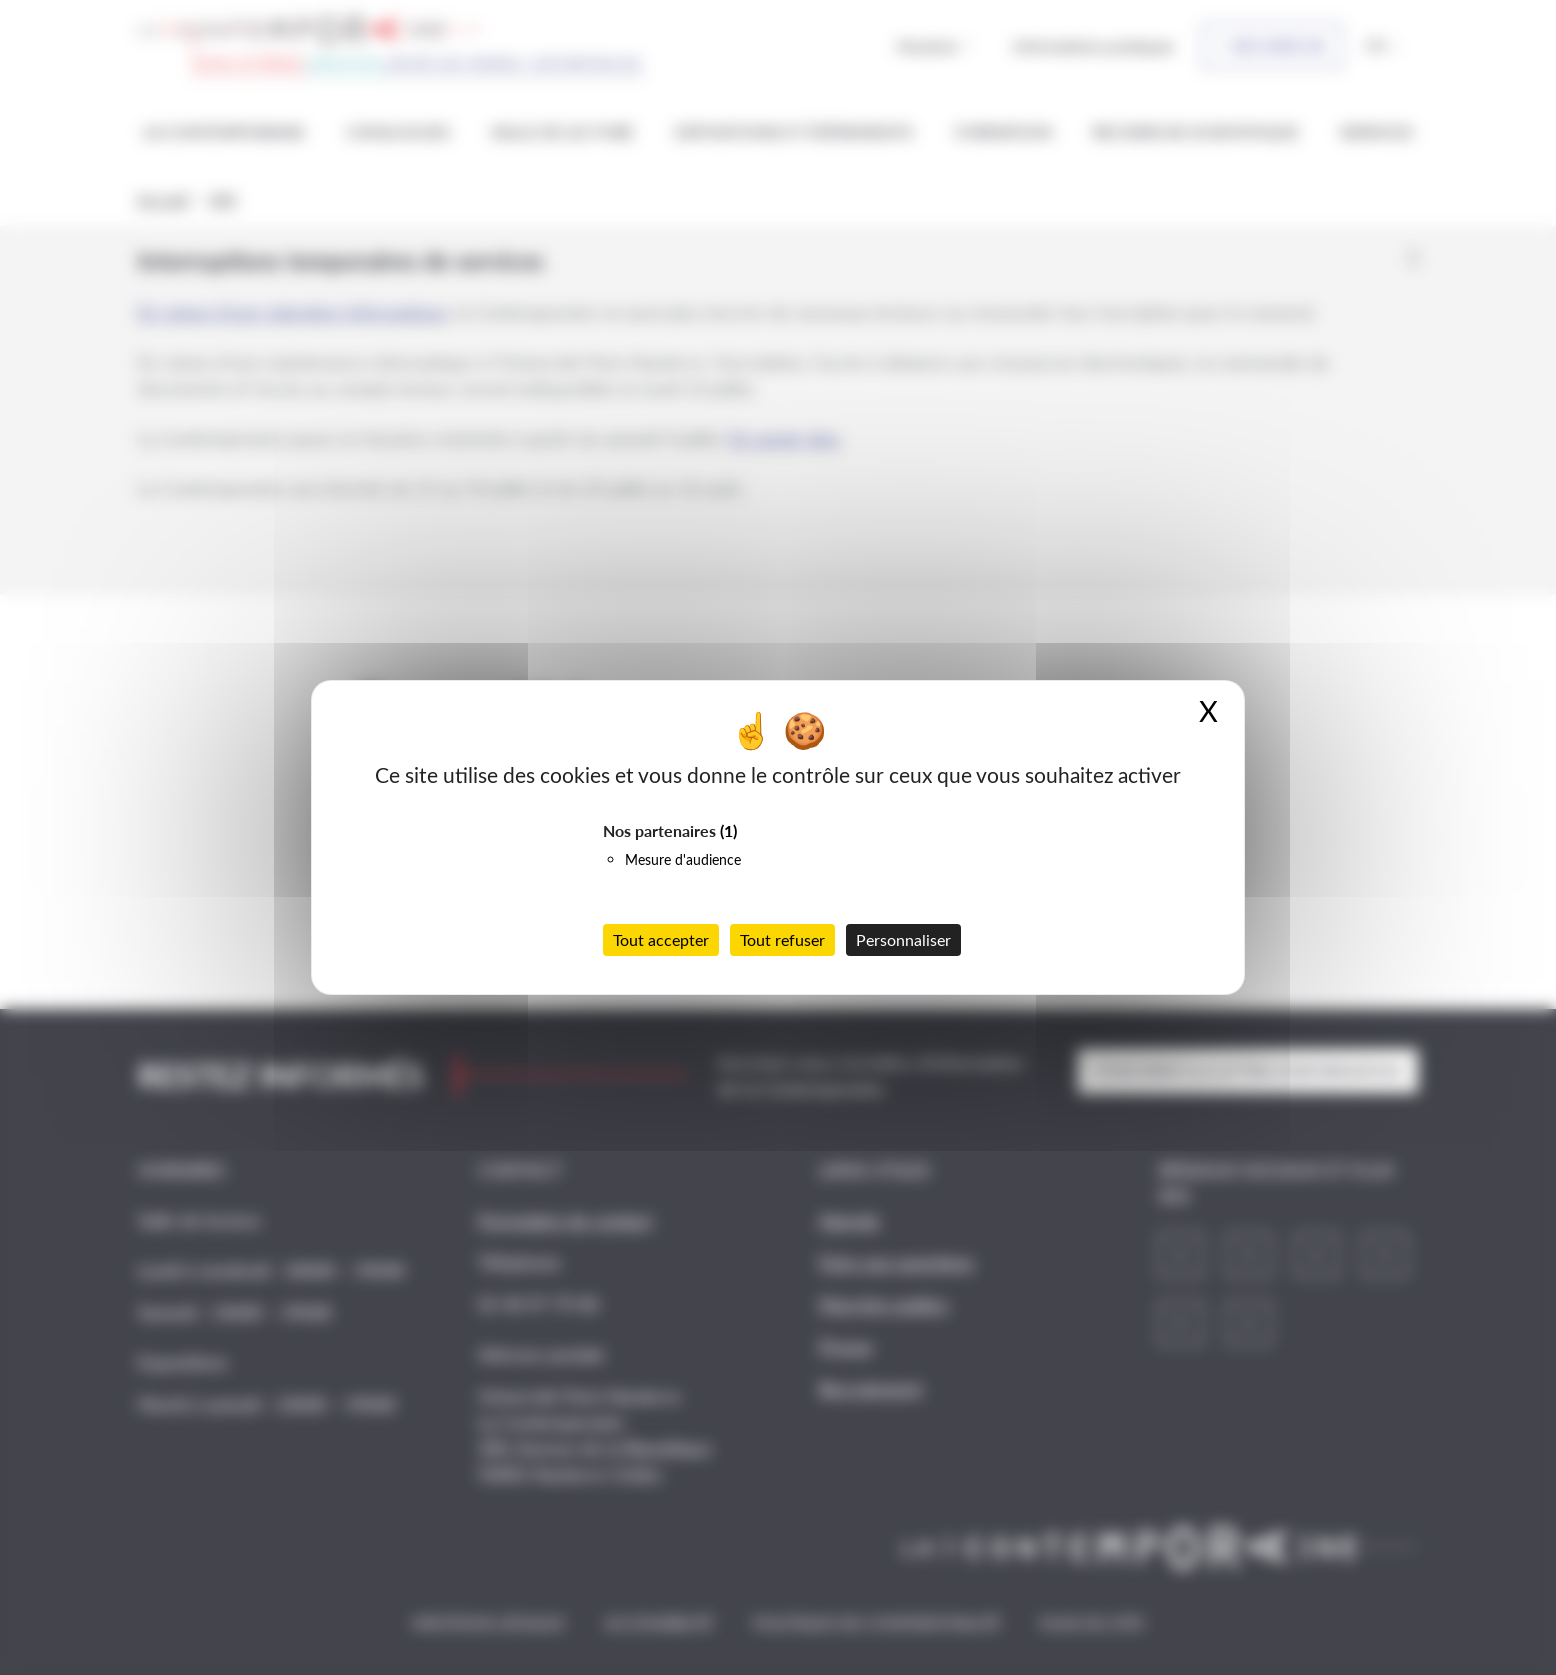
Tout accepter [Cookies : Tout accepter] (661, 939)
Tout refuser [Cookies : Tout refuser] (782, 939)
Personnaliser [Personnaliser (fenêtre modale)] (903, 939)
